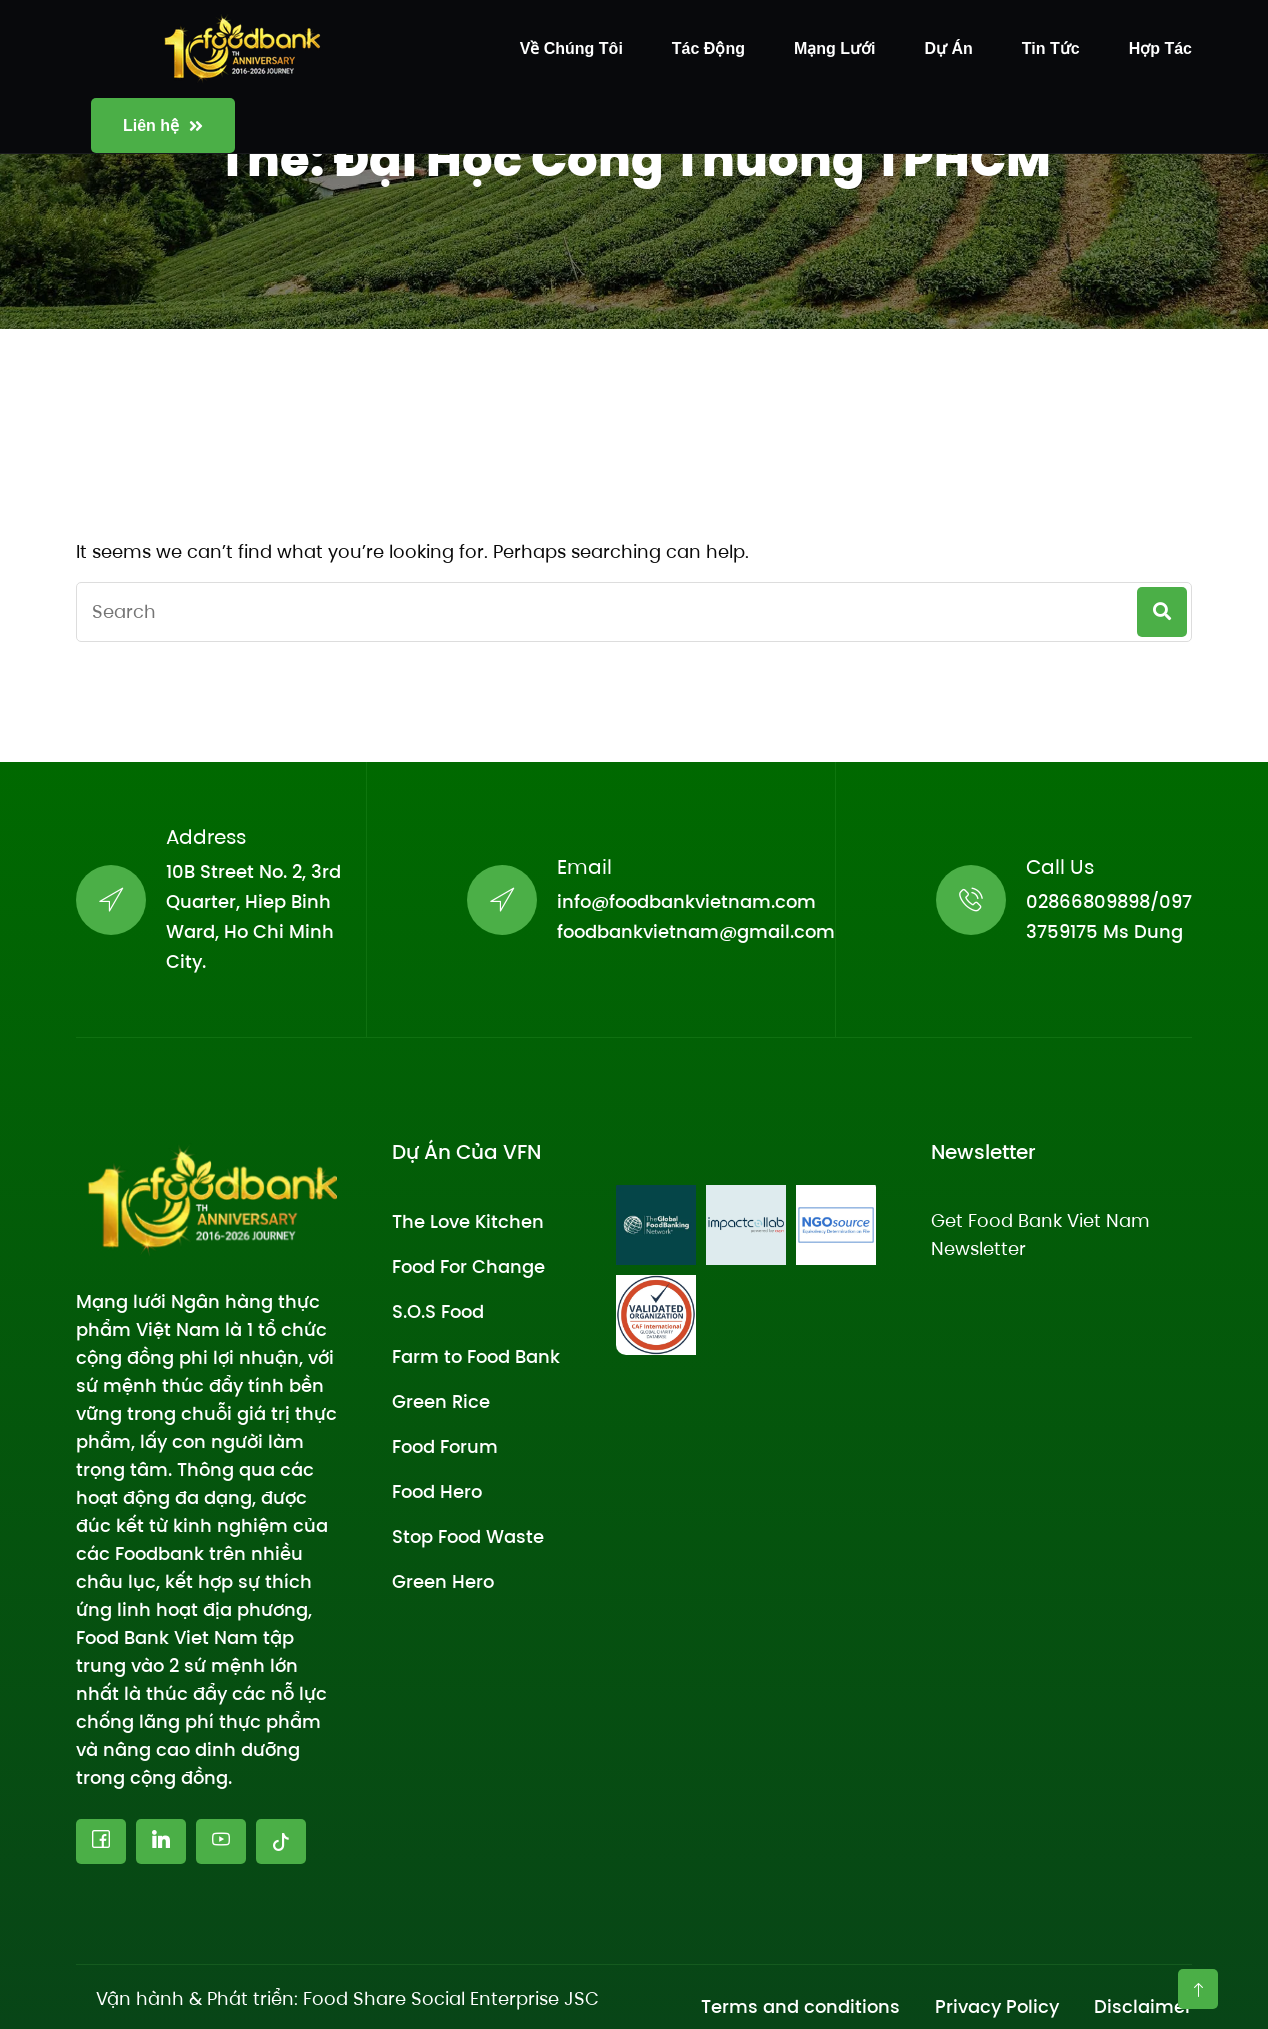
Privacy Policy (997, 2006)
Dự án (949, 48)
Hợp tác (1160, 48)
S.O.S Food (438, 1311)
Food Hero (437, 1491)
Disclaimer (1143, 2006)
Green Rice (441, 1401)
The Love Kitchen (468, 1221)
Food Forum (445, 1446)
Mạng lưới (835, 48)
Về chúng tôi (571, 48)
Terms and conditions (800, 2006)
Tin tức (1051, 48)
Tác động (708, 48)
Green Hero (443, 1581)
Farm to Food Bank (476, 1356)
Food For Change (468, 1266)
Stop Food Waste (468, 1536)
